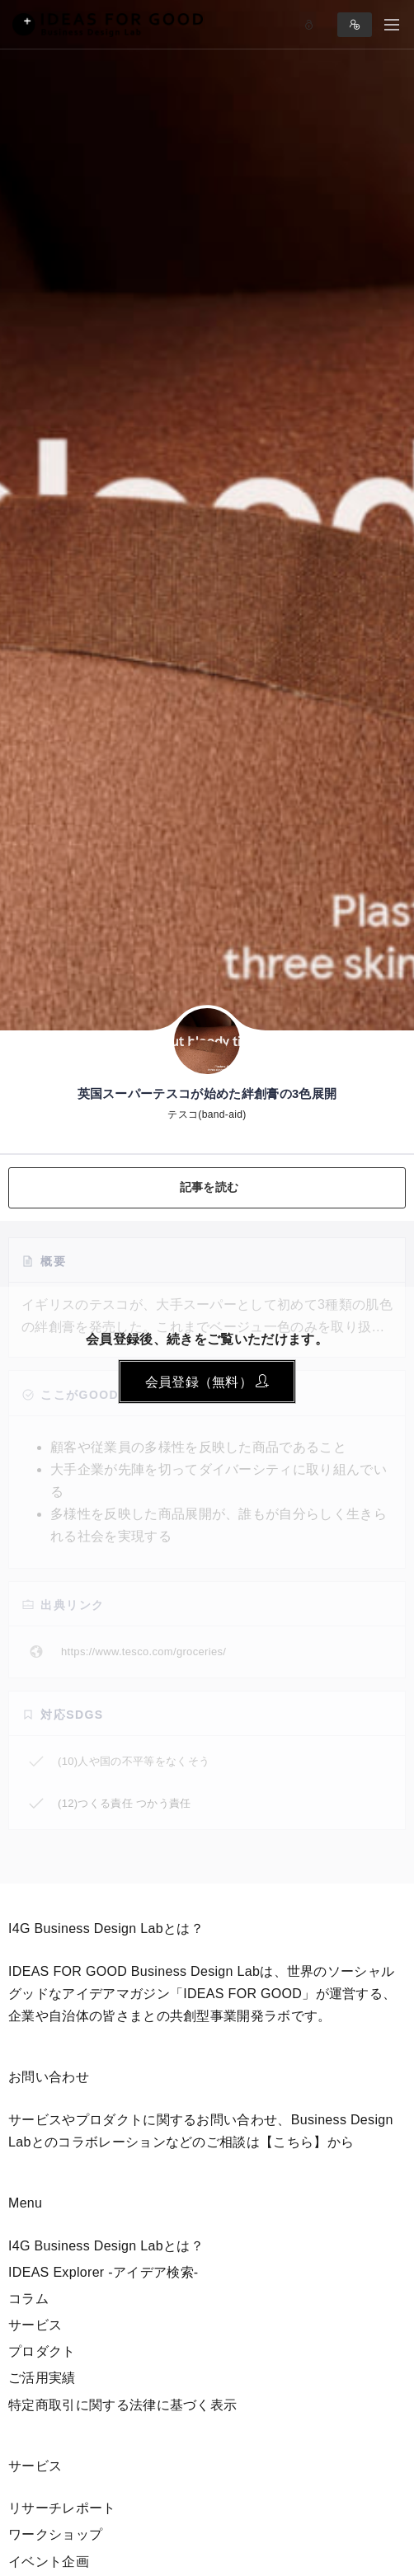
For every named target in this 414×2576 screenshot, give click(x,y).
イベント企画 (48, 2562)
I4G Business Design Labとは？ (106, 2246)
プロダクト (42, 2351)
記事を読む (209, 1187)
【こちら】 (293, 2142)
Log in (309, 24)
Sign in (354, 24)
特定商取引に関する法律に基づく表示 (122, 2405)
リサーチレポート (62, 2508)
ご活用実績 (42, 2378)
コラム (28, 2299)
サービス (35, 2325)
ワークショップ (55, 2534)
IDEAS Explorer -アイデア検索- (103, 2272)
